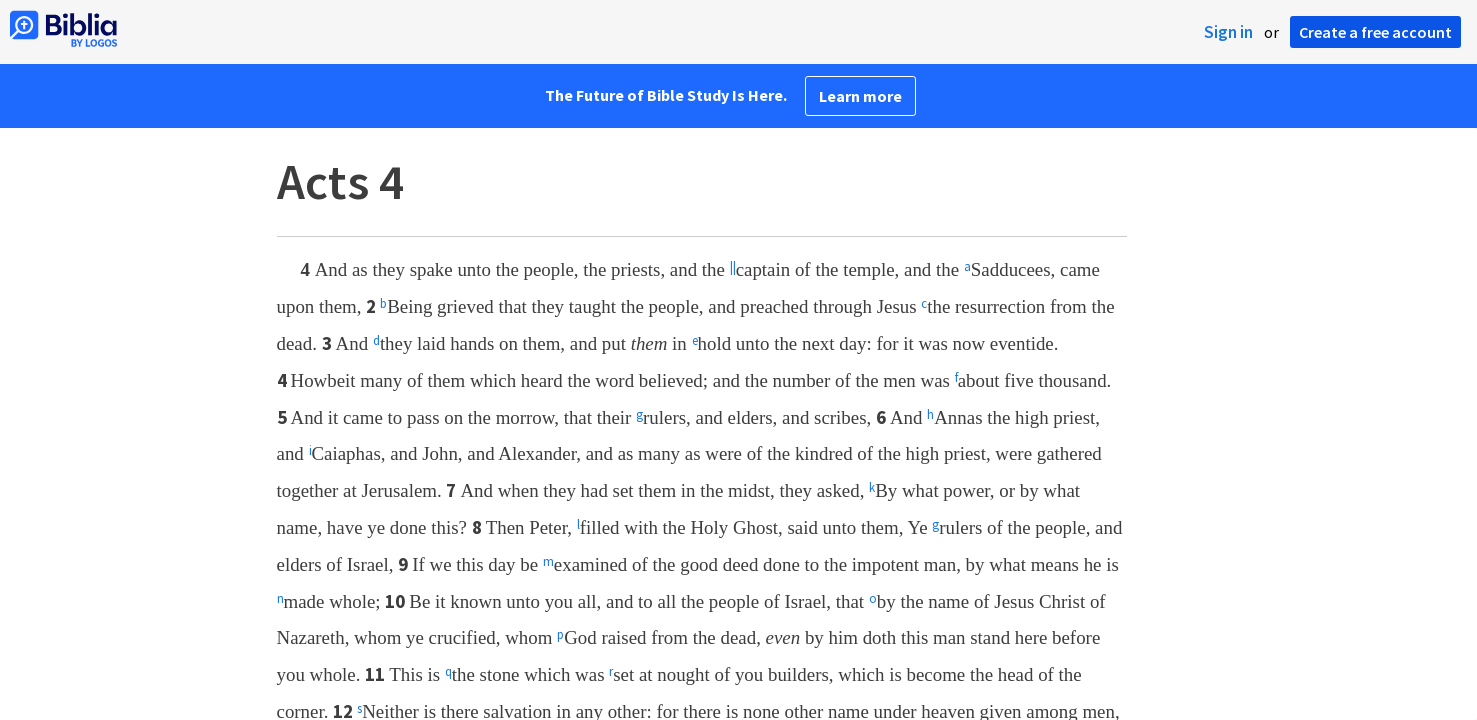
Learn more (860, 96)
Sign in (1228, 32)
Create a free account (1375, 32)
